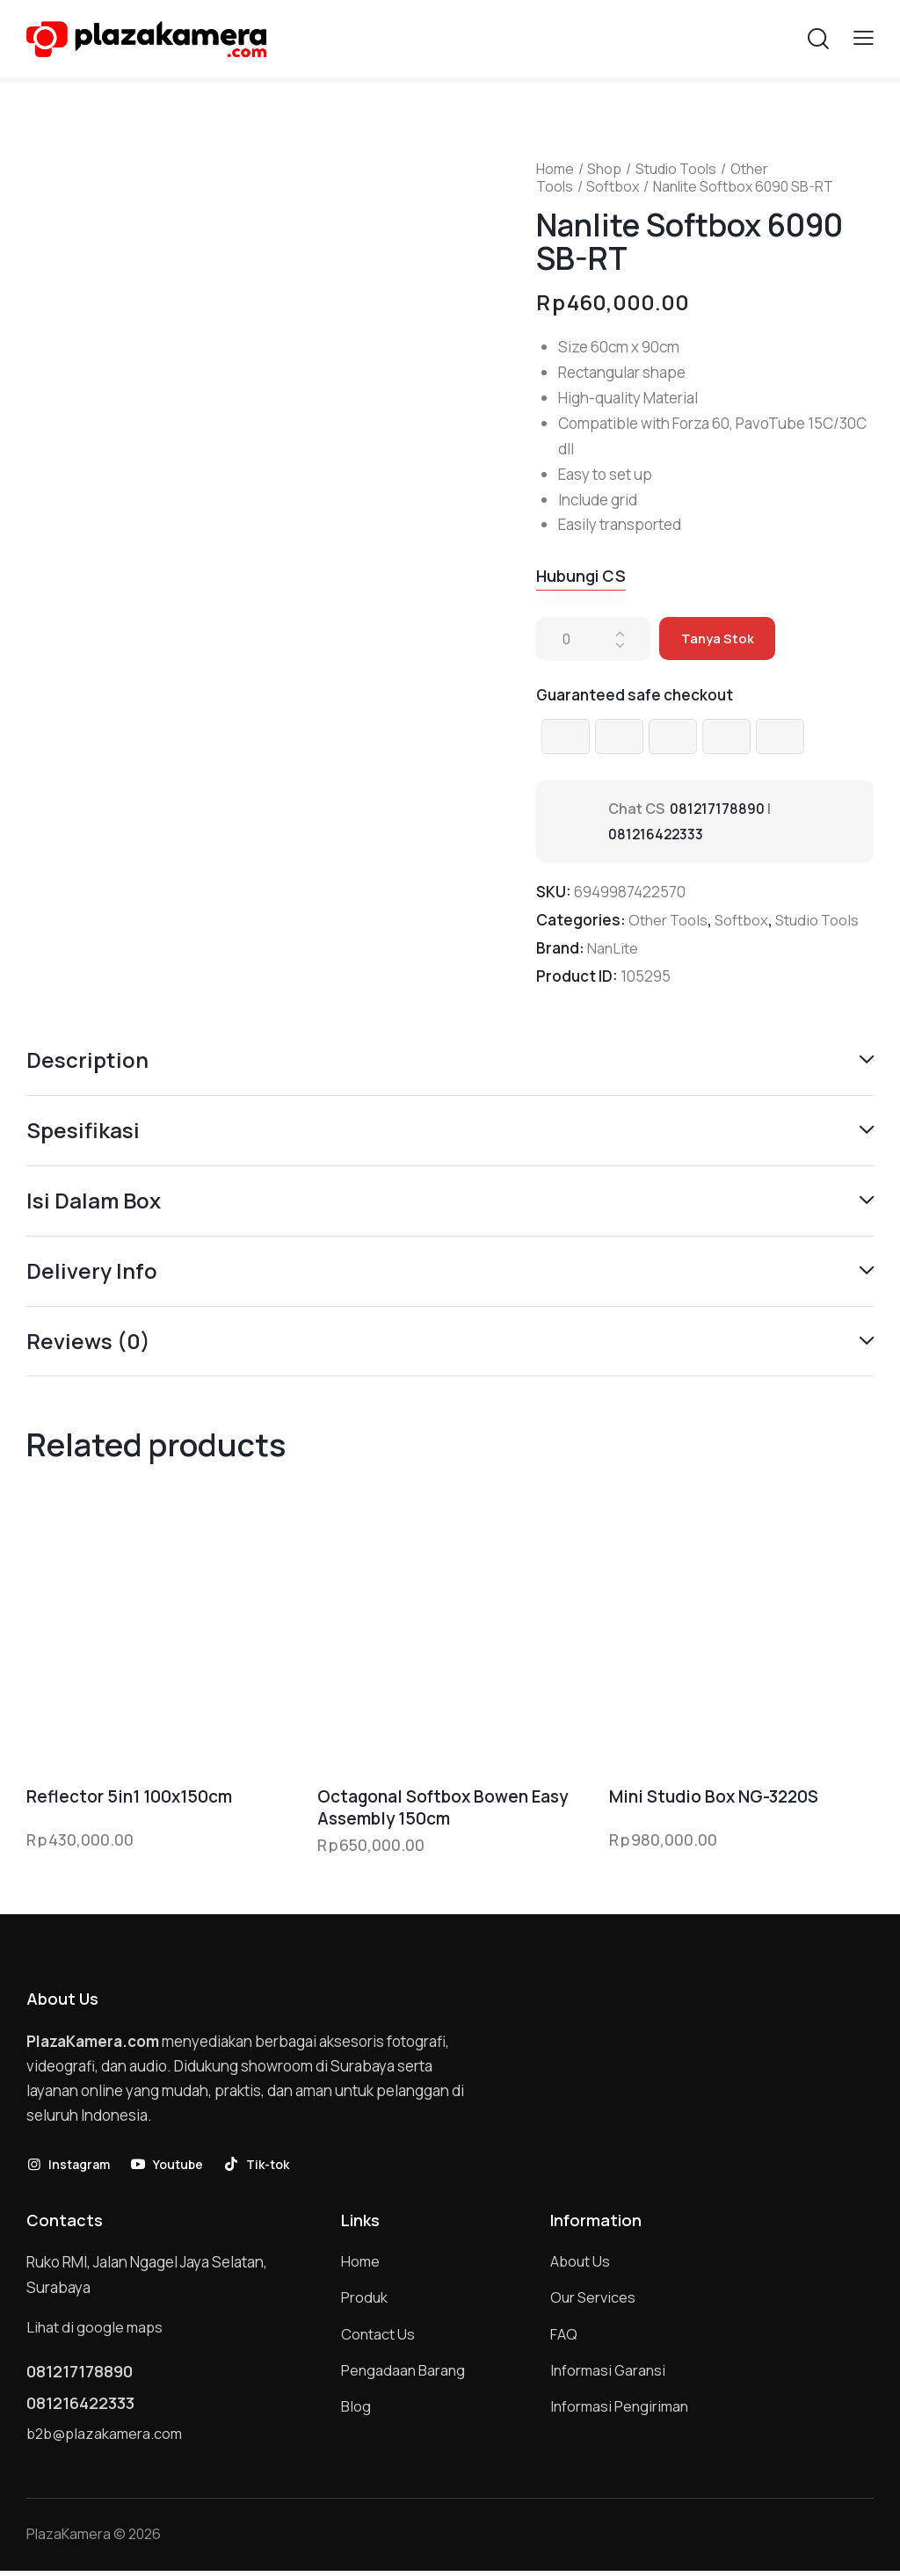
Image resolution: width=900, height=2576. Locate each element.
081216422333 (657, 835)
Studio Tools (675, 168)
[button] (863, 37)
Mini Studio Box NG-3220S (713, 1799)
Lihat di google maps (95, 2329)
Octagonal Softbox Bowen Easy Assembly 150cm (442, 1810)
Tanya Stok (718, 639)
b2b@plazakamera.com (106, 2438)
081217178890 (718, 809)
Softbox (612, 186)
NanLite (613, 949)
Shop (604, 168)
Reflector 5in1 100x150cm (129, 1799)
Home (555, 168)
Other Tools (668, 921)
